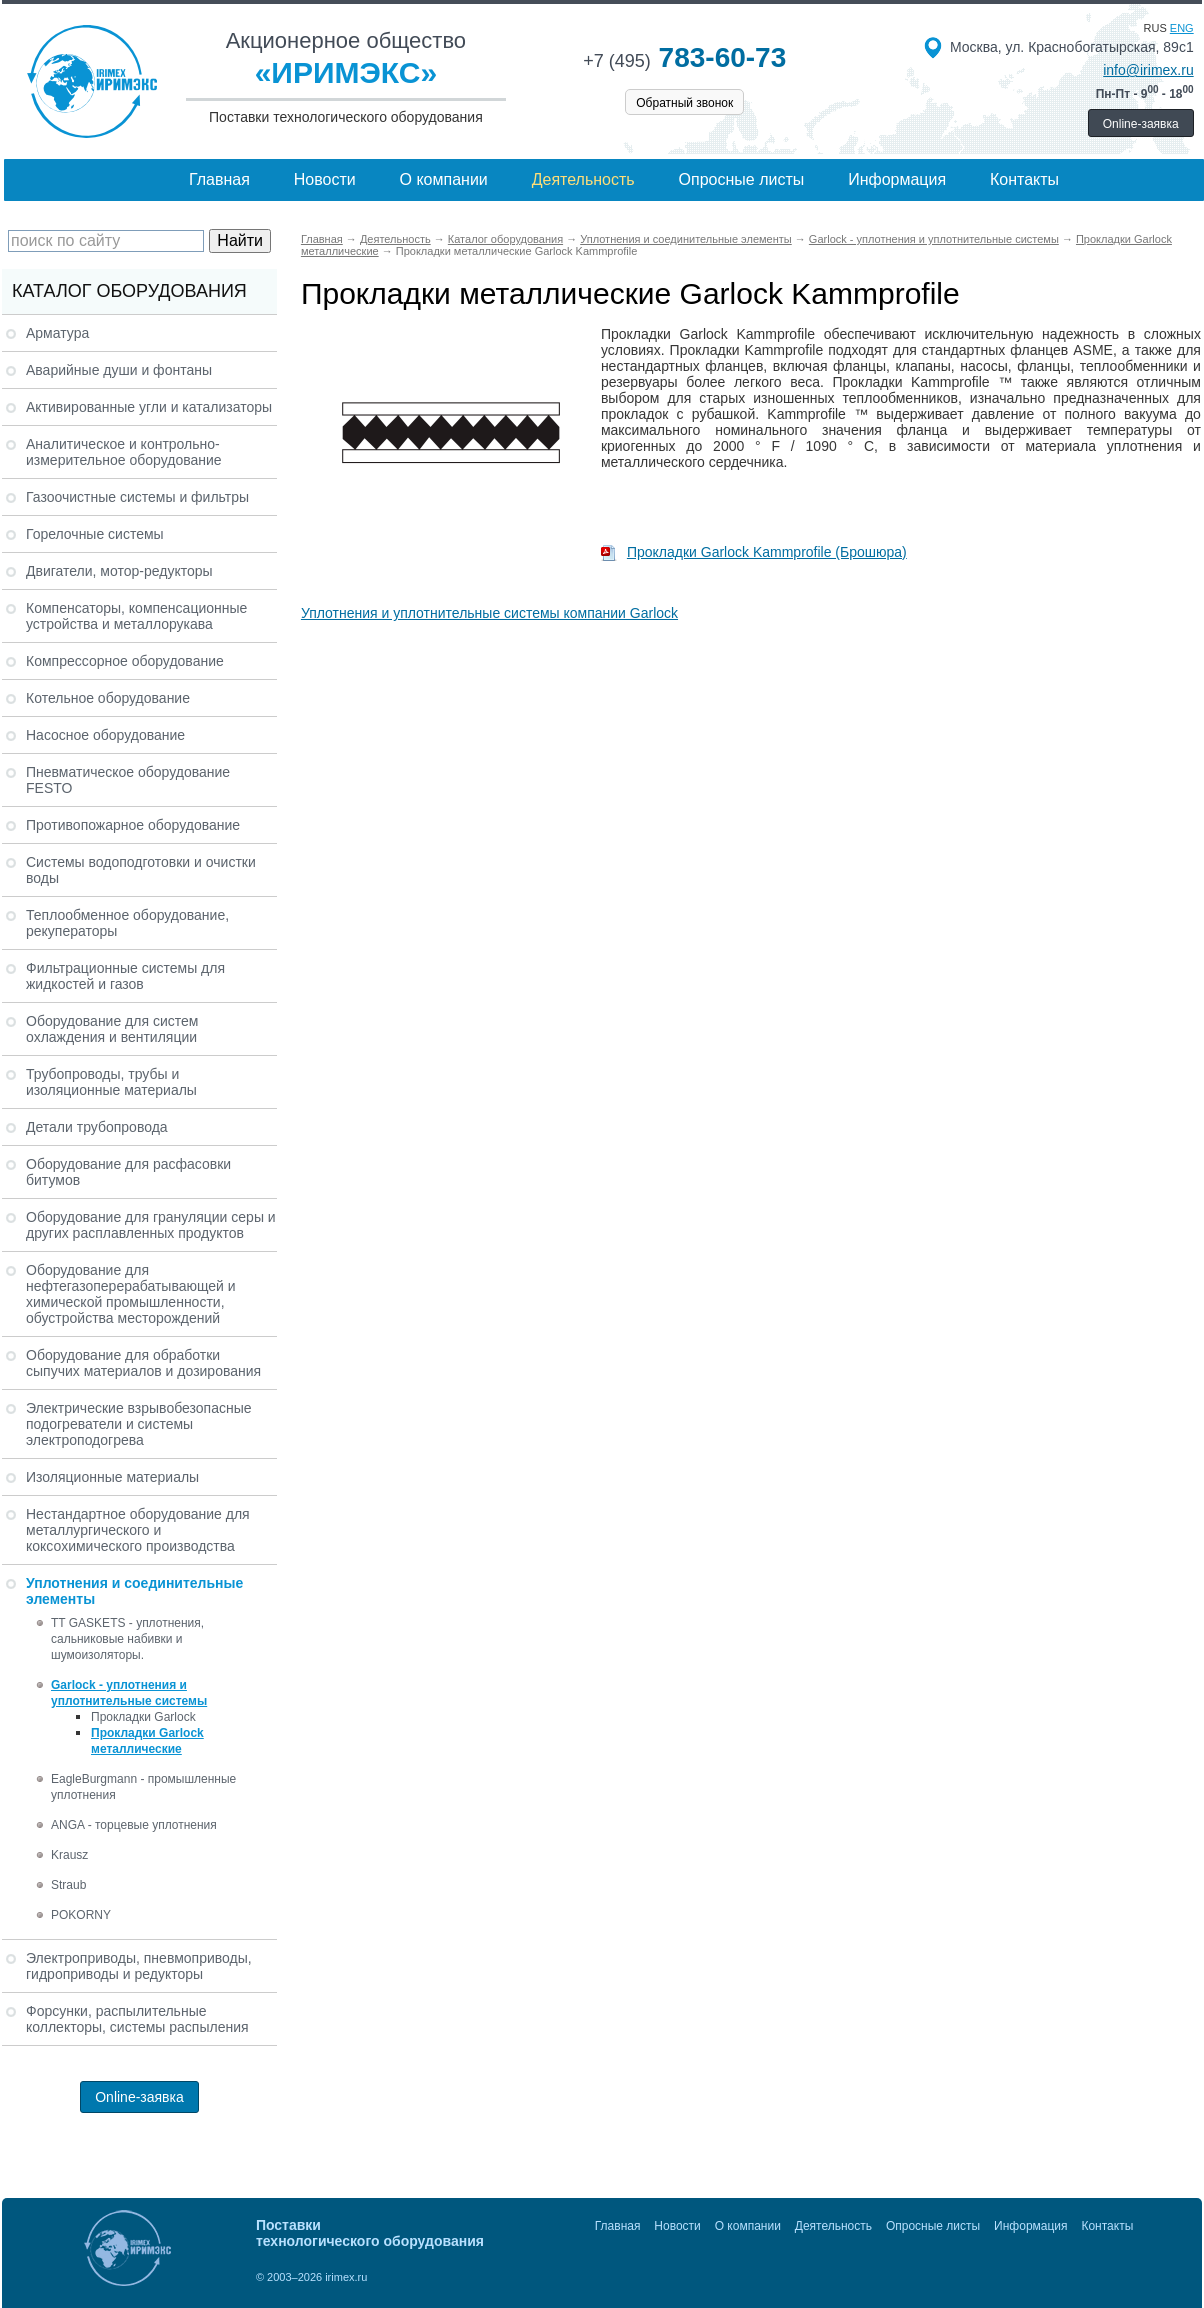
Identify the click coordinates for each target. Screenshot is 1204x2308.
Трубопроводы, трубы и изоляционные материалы (111, 1082)
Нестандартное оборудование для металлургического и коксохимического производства (138, 1530)
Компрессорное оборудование (125, 661)
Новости (325, 179)
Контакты (1024, 179)
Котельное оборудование (108, 698)
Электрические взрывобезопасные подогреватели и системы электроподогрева (139, 1424)
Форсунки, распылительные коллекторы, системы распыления (137, 2019)
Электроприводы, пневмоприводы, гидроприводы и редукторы (139, 1966)
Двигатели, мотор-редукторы (119, 571)
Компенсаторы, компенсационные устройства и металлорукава (136, 616)
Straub (68, 1885)
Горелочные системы (95, 534)
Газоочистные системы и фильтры (137, 497)
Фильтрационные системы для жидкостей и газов (125, 976)
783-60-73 (684, 57)
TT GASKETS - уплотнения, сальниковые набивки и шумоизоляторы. (127, 1639)
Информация (897, 179)
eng (1182, 28)
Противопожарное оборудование (133, 825)
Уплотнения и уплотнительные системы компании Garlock (489, 613)
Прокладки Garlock (143, 1717)
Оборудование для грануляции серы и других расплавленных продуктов (151, 1225)
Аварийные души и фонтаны (119, 370)
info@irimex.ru (1148, 70)
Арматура (57, 333)
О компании (444, 179)
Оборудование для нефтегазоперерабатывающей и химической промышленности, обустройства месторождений (131, 1294)
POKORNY (81, 1915)
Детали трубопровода (97, 1127)
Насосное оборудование (105, 735)
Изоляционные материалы (112, 1477)
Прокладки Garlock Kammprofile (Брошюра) (754, 552)
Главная (219, 179)
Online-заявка (1141, 124)
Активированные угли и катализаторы (149, 407)
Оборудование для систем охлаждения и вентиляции (112, 1029)
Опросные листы (742, 179)
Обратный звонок (684, 103)
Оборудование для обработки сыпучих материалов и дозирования (143, 1363)
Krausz (69, 1855)
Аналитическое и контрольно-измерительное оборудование (124, 452)
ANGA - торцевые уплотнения (134, 1825)
